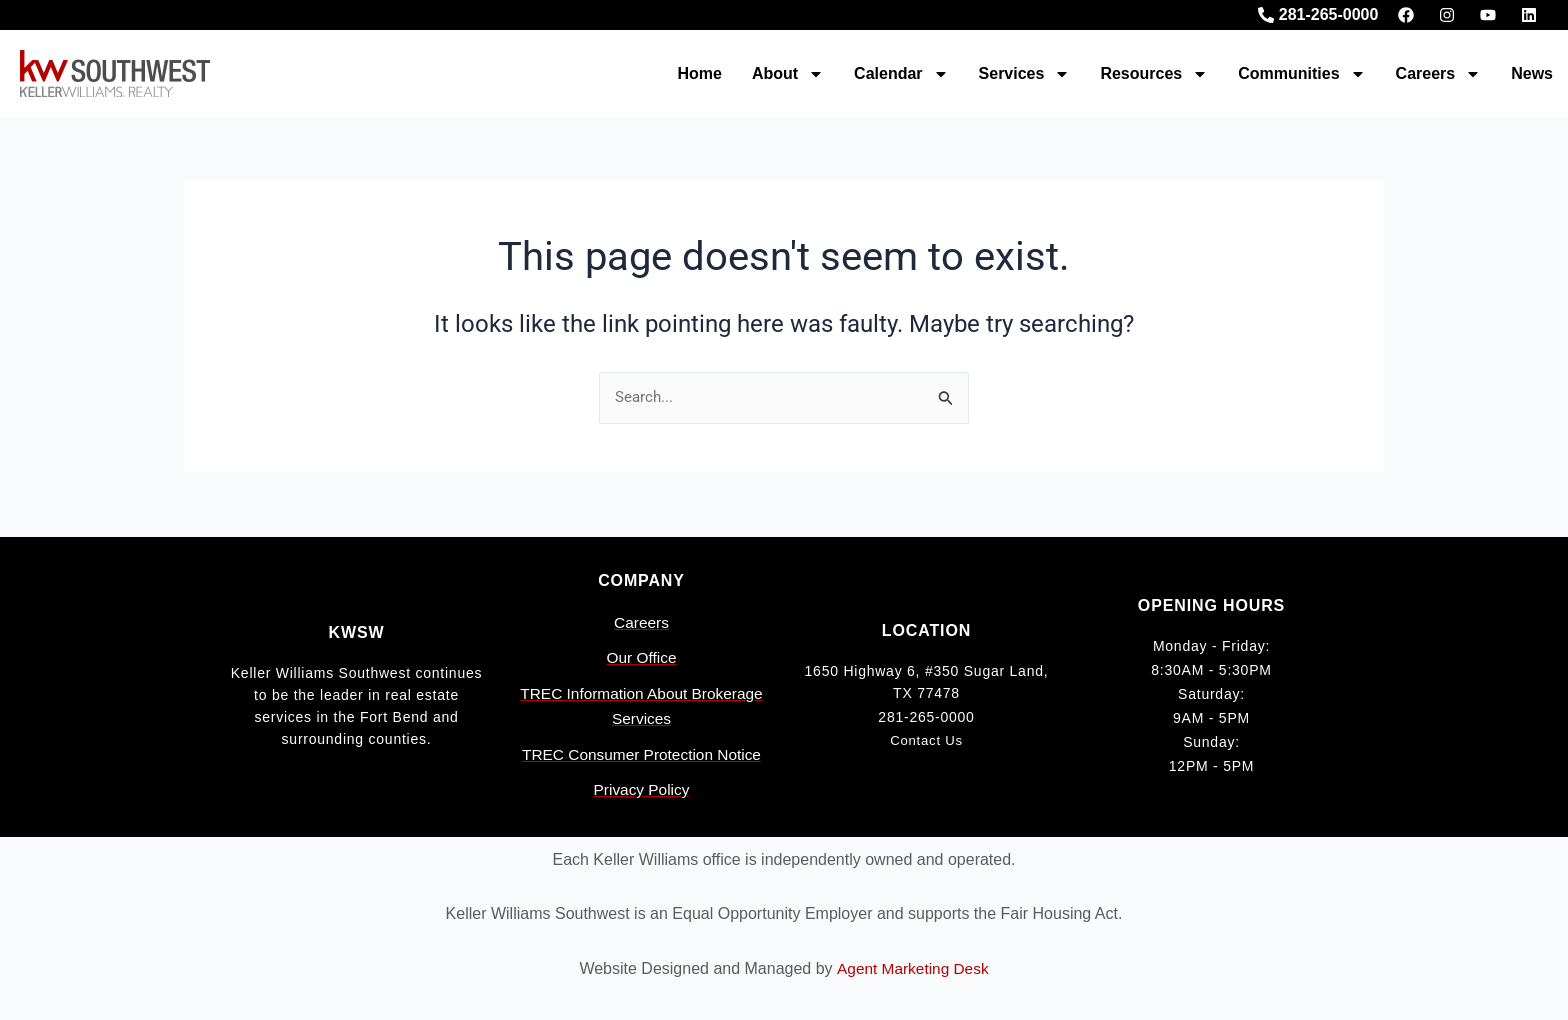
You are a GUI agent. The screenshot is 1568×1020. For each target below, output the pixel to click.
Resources (1154, 74)
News (1532, 73)
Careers (1439, 74)
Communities (1301, 74)
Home (699, 73)
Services (1025, 74)
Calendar (901, 74)
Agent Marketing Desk (912, 968)
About (788, 74)
